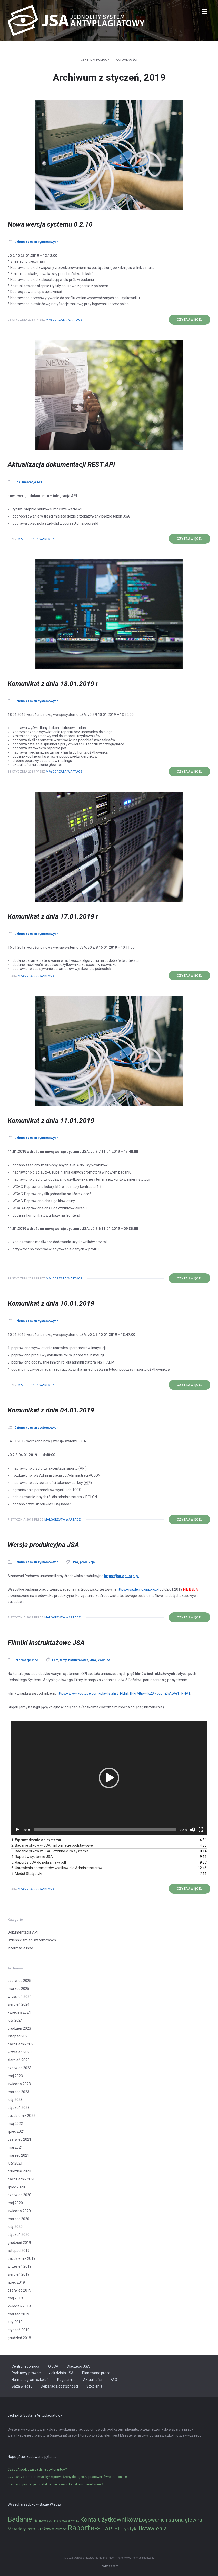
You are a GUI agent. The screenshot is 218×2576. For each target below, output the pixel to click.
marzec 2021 (18, 2155)
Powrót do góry (109, 2566)
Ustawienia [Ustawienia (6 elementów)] (152, 2528)
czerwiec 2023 (19, 2068)
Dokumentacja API (28, 482)
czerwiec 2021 (19, 2139)
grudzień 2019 (19, 2243)
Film (55, 1660)
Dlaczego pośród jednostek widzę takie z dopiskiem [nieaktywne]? (55, 2484)
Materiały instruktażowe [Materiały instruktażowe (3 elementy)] (31, 2528)
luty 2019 (15, 2322)
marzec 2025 (18, 1989)
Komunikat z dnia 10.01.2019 (51, 1303)
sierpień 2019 (18, 2274)
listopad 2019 (18, 2250)
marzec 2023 (18, 2092)
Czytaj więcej (193, 321)
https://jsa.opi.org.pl (121, 1576)
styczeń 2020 (18, 2235)
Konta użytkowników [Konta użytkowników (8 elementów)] (109, 2519)
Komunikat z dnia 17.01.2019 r (53, 916)
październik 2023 (21, 2044)
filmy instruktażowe (74, 1660)
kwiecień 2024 (19, 2012)
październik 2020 (21, 2179)
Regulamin (66, 2380)
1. (36, 1840)
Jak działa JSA (61, 2373)
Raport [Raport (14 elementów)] (79, 2528)
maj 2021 (15, 2147)
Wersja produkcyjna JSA (43, 1544)
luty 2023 (15, 2100)
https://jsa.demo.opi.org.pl (138, 1589)
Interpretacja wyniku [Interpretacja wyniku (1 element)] (66, 2520)
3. (50, 1851)
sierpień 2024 (18, 2004)
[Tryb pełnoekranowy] (200, 1829)
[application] (109, 1777)
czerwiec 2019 (19, 2290)
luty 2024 (15, 2020)
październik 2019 (21, 2258)
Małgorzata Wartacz (64, 319)
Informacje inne (26, 1660)
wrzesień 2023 (20, 2052)
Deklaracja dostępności (59, 2386)
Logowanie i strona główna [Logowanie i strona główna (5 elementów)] (170, 2520)
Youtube (104, 1660)
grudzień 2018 (19, 2338)
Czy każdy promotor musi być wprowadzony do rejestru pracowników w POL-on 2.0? (68, 2477)
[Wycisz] (192, 1829)
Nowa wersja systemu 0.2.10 (50, 224)
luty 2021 (15, 2163)
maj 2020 (15, 2203)
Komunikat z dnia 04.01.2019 (51, 1410)
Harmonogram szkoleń (30, 2380)
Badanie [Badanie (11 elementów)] (20, 2519)
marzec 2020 (18, 2219)
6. (57, 1868)
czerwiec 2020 (19, 2195)
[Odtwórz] (17, 1829)
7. (26, 1874)
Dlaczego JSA (78, 2366)
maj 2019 (15, 2298)
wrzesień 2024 (20, 1996)
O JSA (53, 2366)
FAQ (114, 2380)
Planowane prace (96, 2373)
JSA (75, 1562)
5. (38, 1862)
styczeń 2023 (18, 2108)
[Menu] (204, 12)
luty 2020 (15, 2227)
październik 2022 (21, 2116)
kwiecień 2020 (19, 2211)
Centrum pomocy (95, 59)
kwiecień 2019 (19, 2306)
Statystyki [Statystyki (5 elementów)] (126, 2529)
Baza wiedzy (22, 2386)
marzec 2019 (18, 2314)
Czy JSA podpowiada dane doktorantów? (37, 2469)
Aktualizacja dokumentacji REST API (61, 464)
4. (32, 1857)
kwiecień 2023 (19, 2084)
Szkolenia (94, 2386)
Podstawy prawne (26, 2373)
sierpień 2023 (18, 2060)
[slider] (105, 1829)
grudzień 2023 (19, 2028)
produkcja (87, 1562)
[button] (109, 1778)
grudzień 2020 (19, 2171)
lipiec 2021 (16, 2131)
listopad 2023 (18, 2036)
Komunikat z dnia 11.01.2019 (51, 1120)
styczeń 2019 (18, 2330)
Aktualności (126, 59)
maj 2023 (15, 2076)
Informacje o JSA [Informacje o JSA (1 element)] (43, 2520)
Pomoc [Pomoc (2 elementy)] (61, 2529)
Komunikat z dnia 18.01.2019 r (53, 684)
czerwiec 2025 (19, 1981)
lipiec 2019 (16, 2282)
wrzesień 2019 (20, 2266)
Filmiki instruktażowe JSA (46, 1642)
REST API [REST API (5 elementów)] (102, 2529)
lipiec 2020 (16, 2187)
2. (52, 1845)
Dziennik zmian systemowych (36, 242)
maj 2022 (15, 2123)
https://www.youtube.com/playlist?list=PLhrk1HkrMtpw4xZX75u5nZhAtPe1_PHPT (123, 1693)
